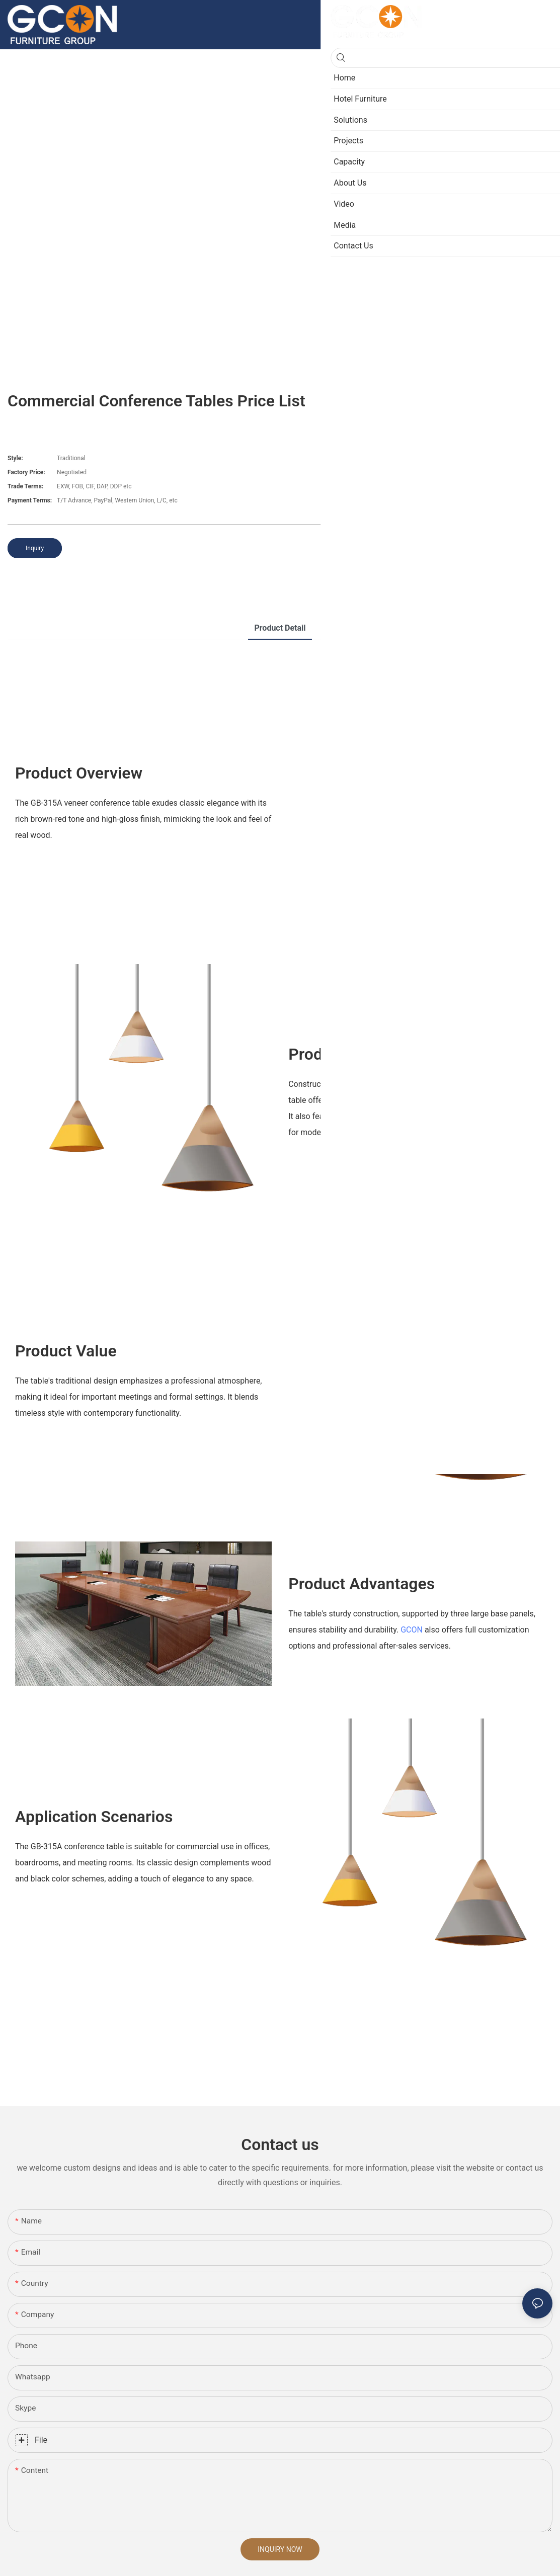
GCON (412, 1630)
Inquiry (35, 548)
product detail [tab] (279, 628)
